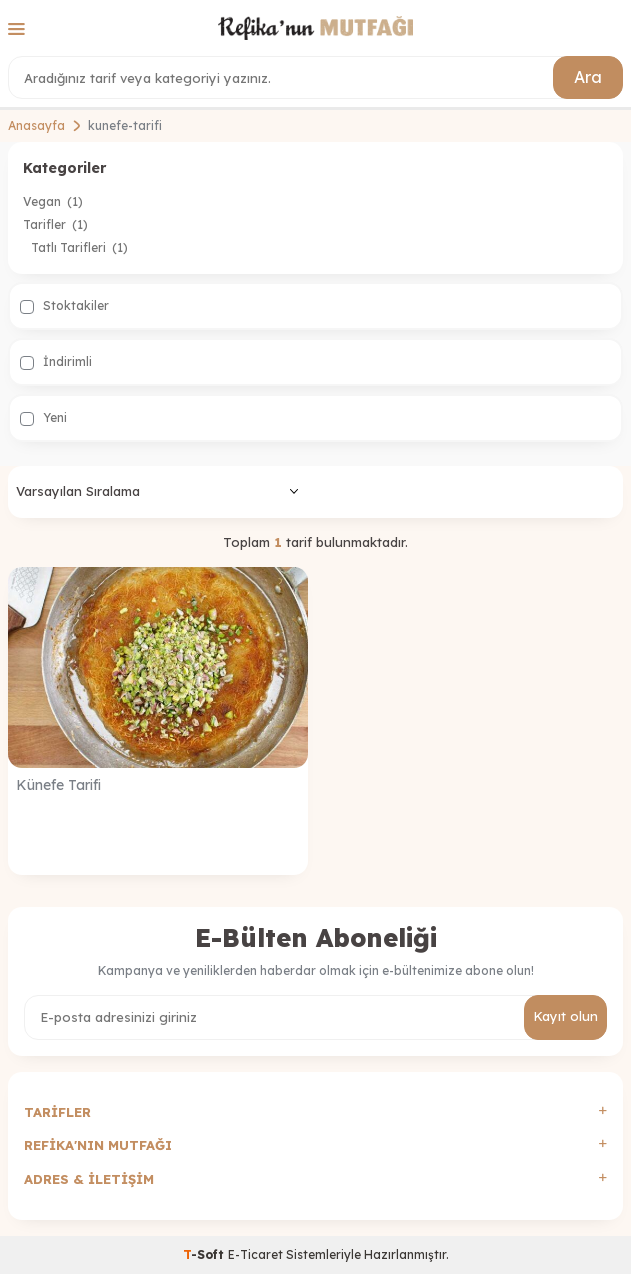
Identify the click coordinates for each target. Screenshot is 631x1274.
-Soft (205, 1254)
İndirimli (56, 362)
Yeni (43, 418)
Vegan (53, 201)
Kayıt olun (565, 1016)
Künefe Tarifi (58, 785)
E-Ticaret (255, 1254)
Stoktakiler (64, 306)
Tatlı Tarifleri (79, 247)
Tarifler (55, 224)
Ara (588, 77)
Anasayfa (36, 125)
